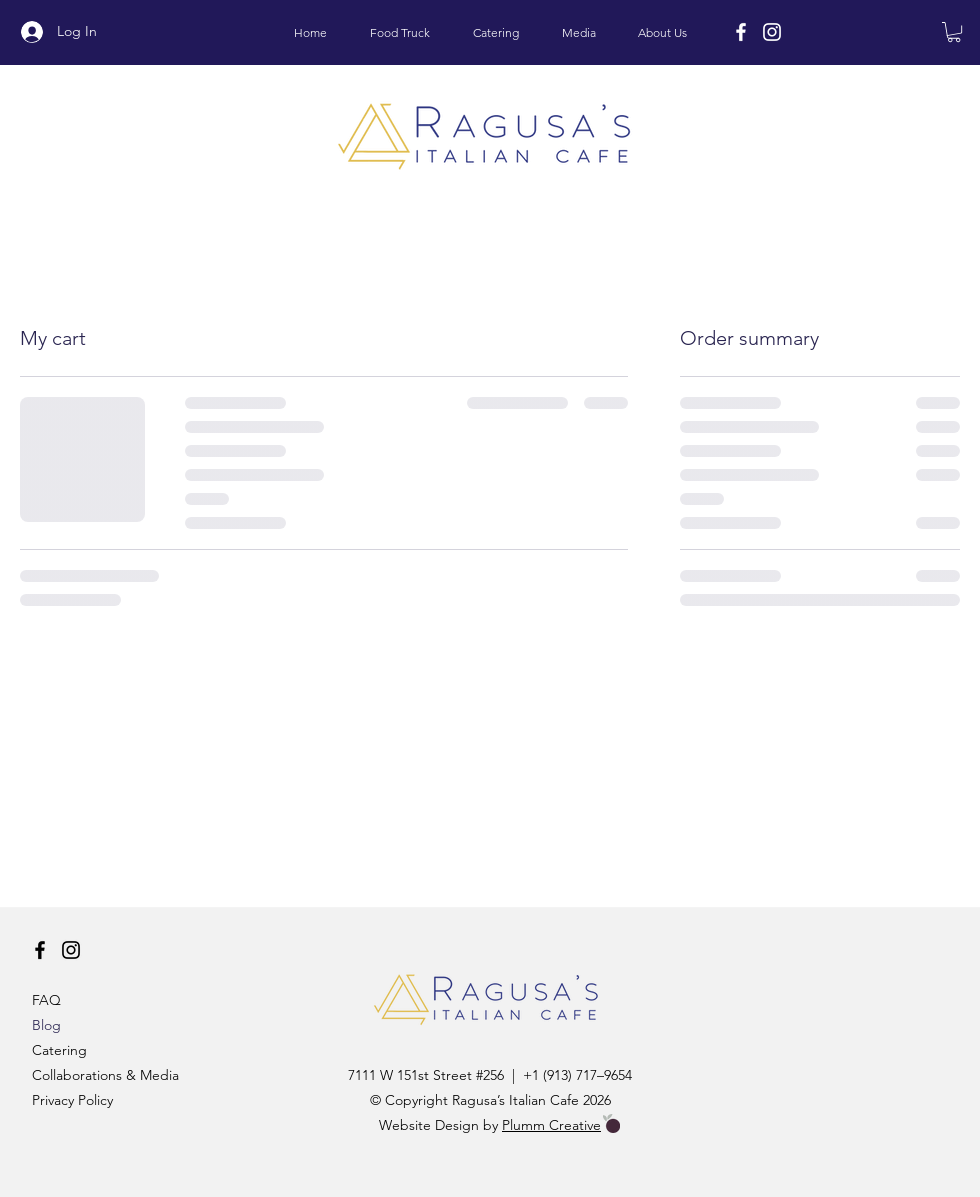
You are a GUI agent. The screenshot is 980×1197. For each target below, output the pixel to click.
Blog (46, 1025)
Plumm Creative (551, 1125)
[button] (954, 32)
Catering (59, 1050)
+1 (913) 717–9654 (577, 1075)
